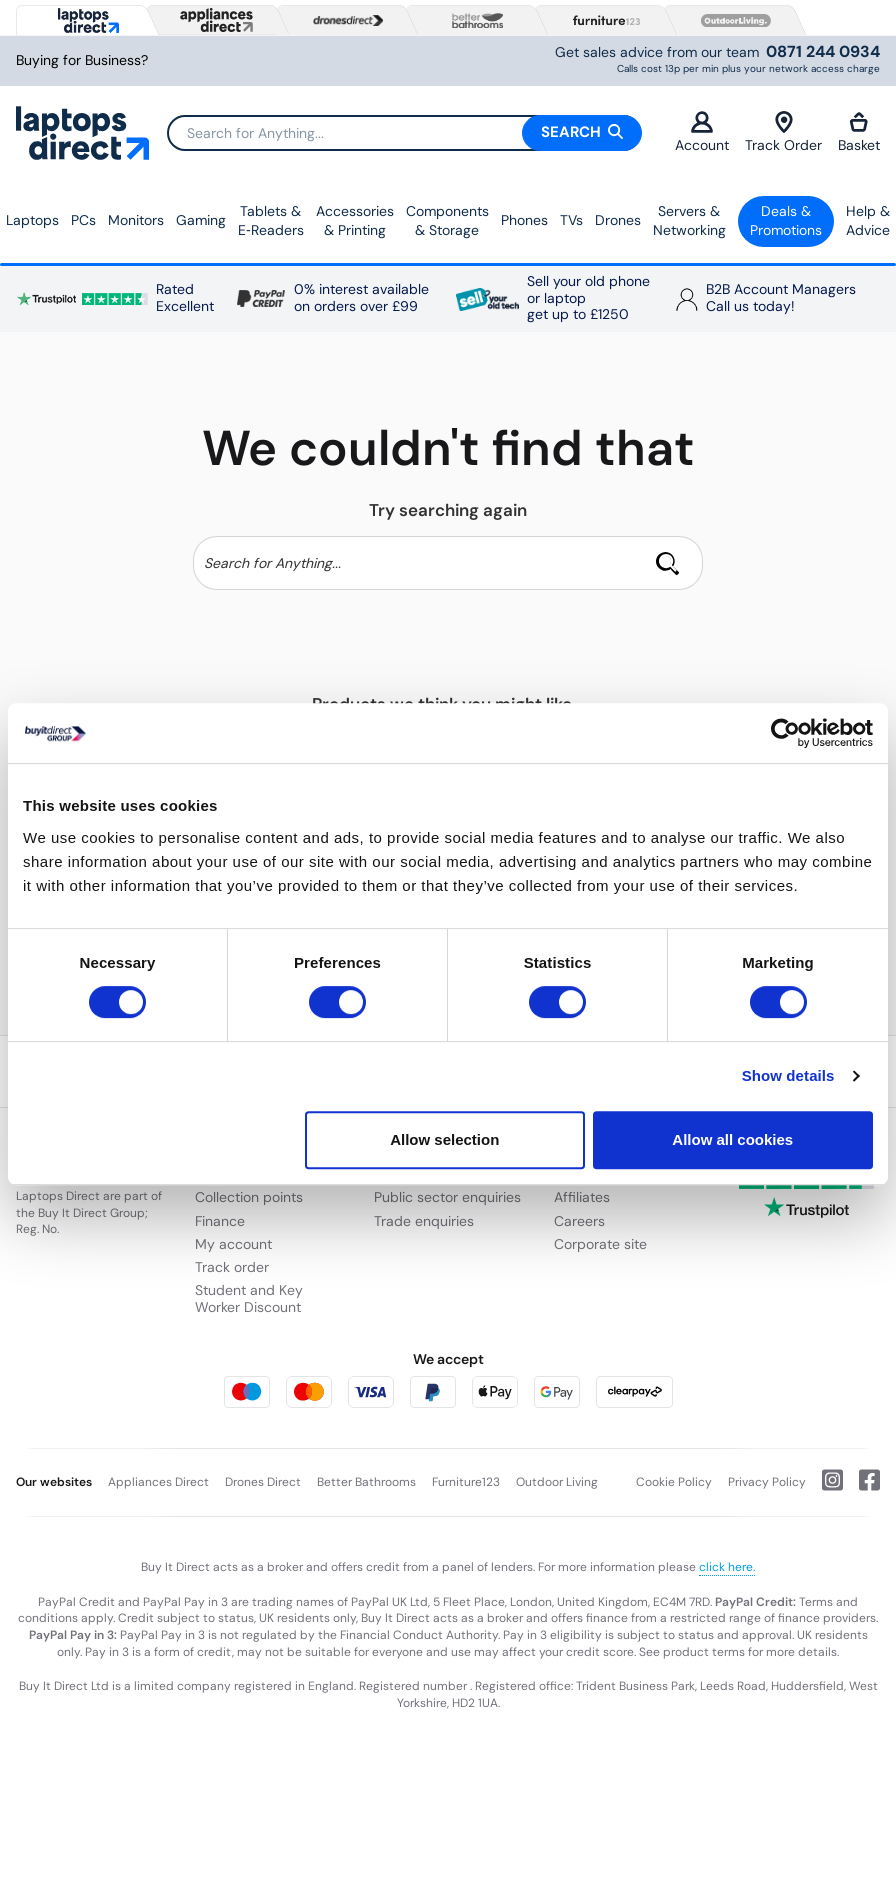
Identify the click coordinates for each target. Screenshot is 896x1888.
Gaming (201, 220)
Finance (220, 1221)
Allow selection (444, 1139)
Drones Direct (263, 1482)
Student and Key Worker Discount (249, 1298)
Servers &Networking (689, 221)
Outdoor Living (557, 1482)
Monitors (136, 220)
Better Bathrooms (366, 1482)
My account (233, 1244)
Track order (232, 1267)
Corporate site (600, 1244)
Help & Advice (868, 221)
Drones (618, 220)
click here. (727, 1567)
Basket (859, 132)
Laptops (32, 220)
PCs (83, 220)
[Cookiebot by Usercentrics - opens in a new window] (785, 733)
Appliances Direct (158, 1482)
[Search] (404, 133)
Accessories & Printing (355, 221)
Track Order (783, 132)
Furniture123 (466, 1482)
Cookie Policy (674, 1482)
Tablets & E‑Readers (271, 221)
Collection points (249, 1197)
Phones (524, 220)
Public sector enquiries (447, 1197)
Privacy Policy (767, 1482)
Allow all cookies (732, 1139)
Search (582, 132)
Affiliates (582, 1197)
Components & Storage (447, 221)
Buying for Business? (82, 60)
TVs (571, 220)
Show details (788, 1075)
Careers (579, 1221)
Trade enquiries (424, 1221)
